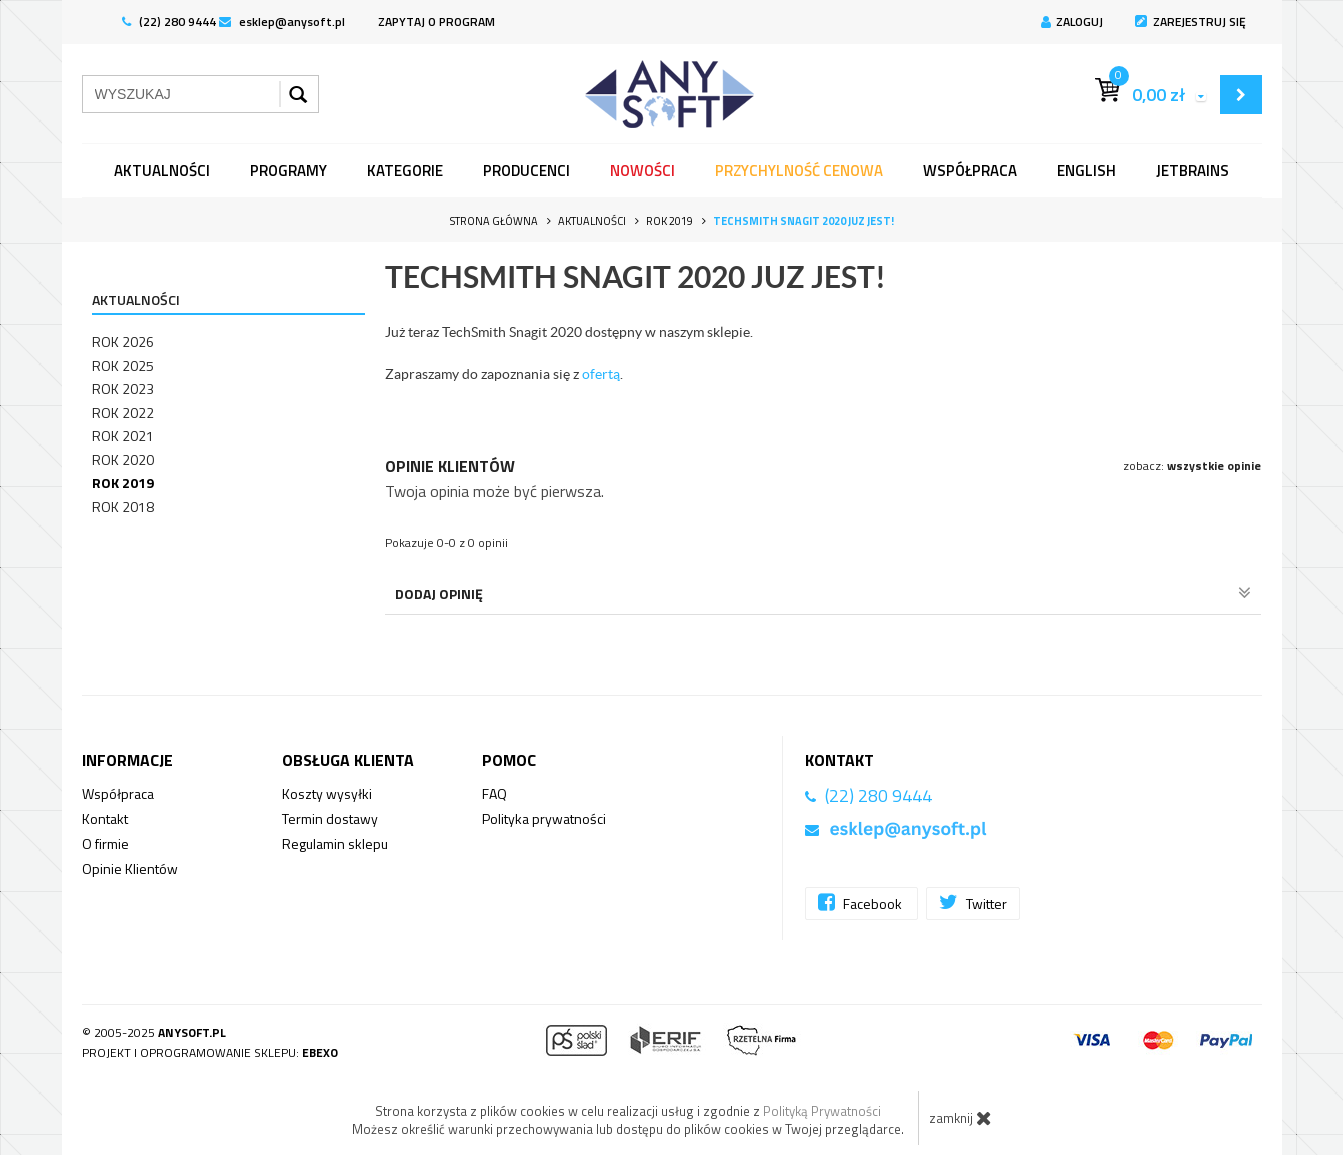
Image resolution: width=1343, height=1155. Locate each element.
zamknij (960, 1118)
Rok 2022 (123, 412)
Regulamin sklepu (335, 843)
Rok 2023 (123, 388)
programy (288, 170)
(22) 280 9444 (169, 21)
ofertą (601, 374)
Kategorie (405, 170)
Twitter (973, 902)
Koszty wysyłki (327, 793)
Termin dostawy (330, 818)
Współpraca (970, 170)
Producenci (526, 170)
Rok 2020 (123, 459)
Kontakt (105, 818)
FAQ (494, 793)
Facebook (861, 902)
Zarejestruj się (1190, 21)
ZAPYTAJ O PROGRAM (436, 21)
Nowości (642, 170)
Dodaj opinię (823, 593)
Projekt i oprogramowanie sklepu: (210, 1052)
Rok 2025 (123, 365)
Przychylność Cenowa (799, 170)
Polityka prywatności (544, 818)
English (1086, 170)
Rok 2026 (123, 341)
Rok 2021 (123, 435)
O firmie (105, 843)
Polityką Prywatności (822, 1111)
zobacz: (1192, 465)
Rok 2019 (123, 482)
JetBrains (1192, 170)
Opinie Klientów (130, 868)
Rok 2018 (123, 506)
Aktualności (162, 170)
